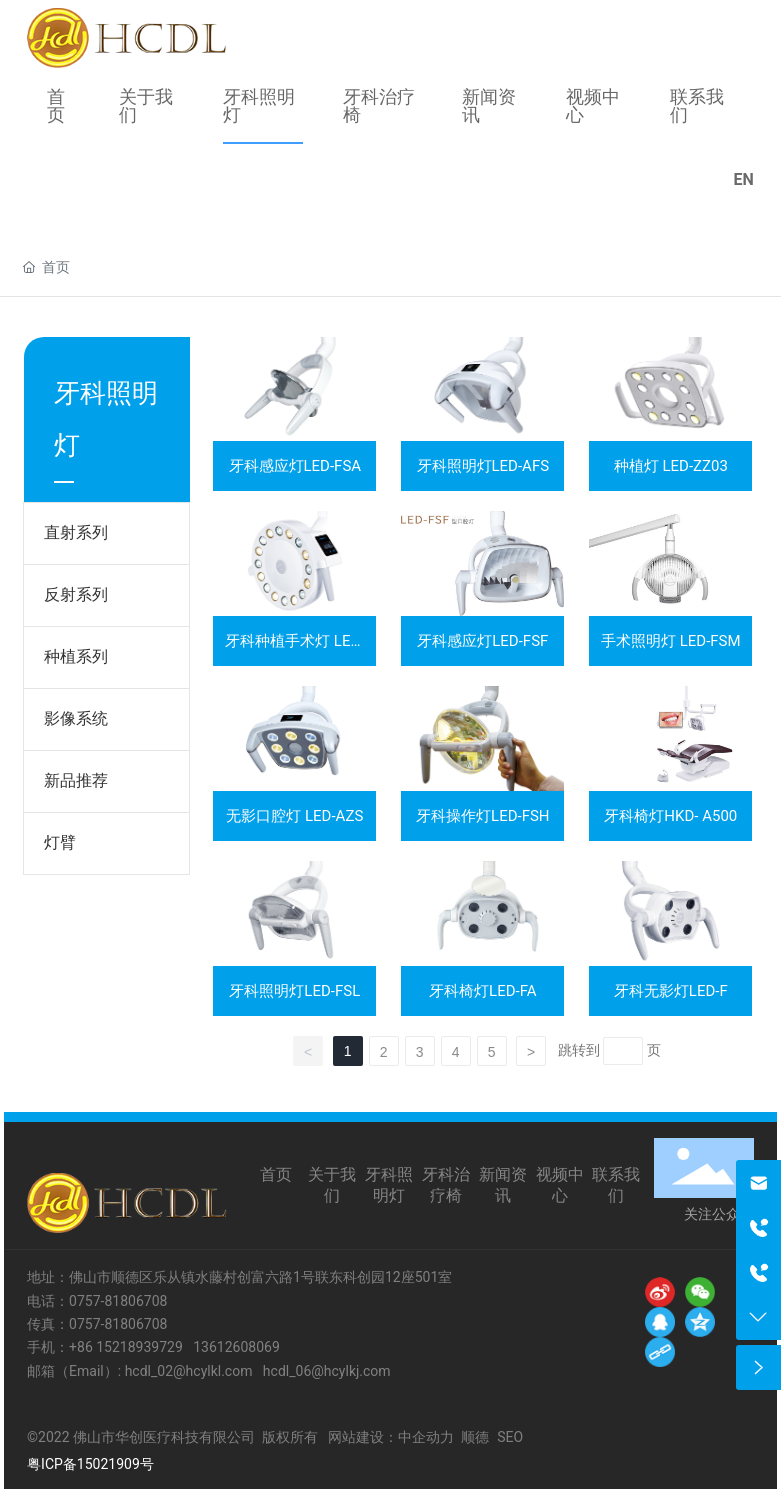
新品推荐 (76, 780)
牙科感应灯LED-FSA (295, 466)
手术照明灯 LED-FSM (671, 641)
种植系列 (76, 656)
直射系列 (76, 532)
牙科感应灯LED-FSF (482, 641)
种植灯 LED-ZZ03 (671, 466)
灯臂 (60, 842)
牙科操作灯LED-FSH (483, 816)
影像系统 (76, 718)
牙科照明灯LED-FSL (294, 991)
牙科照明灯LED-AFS (483, 466)
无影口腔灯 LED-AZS (294, 816)
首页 (276, 1174)
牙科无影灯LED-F (671, 991)
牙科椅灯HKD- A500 (670, 816)
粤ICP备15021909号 (90, 1464)
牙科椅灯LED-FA (482, 991)
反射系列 (76, 594)
